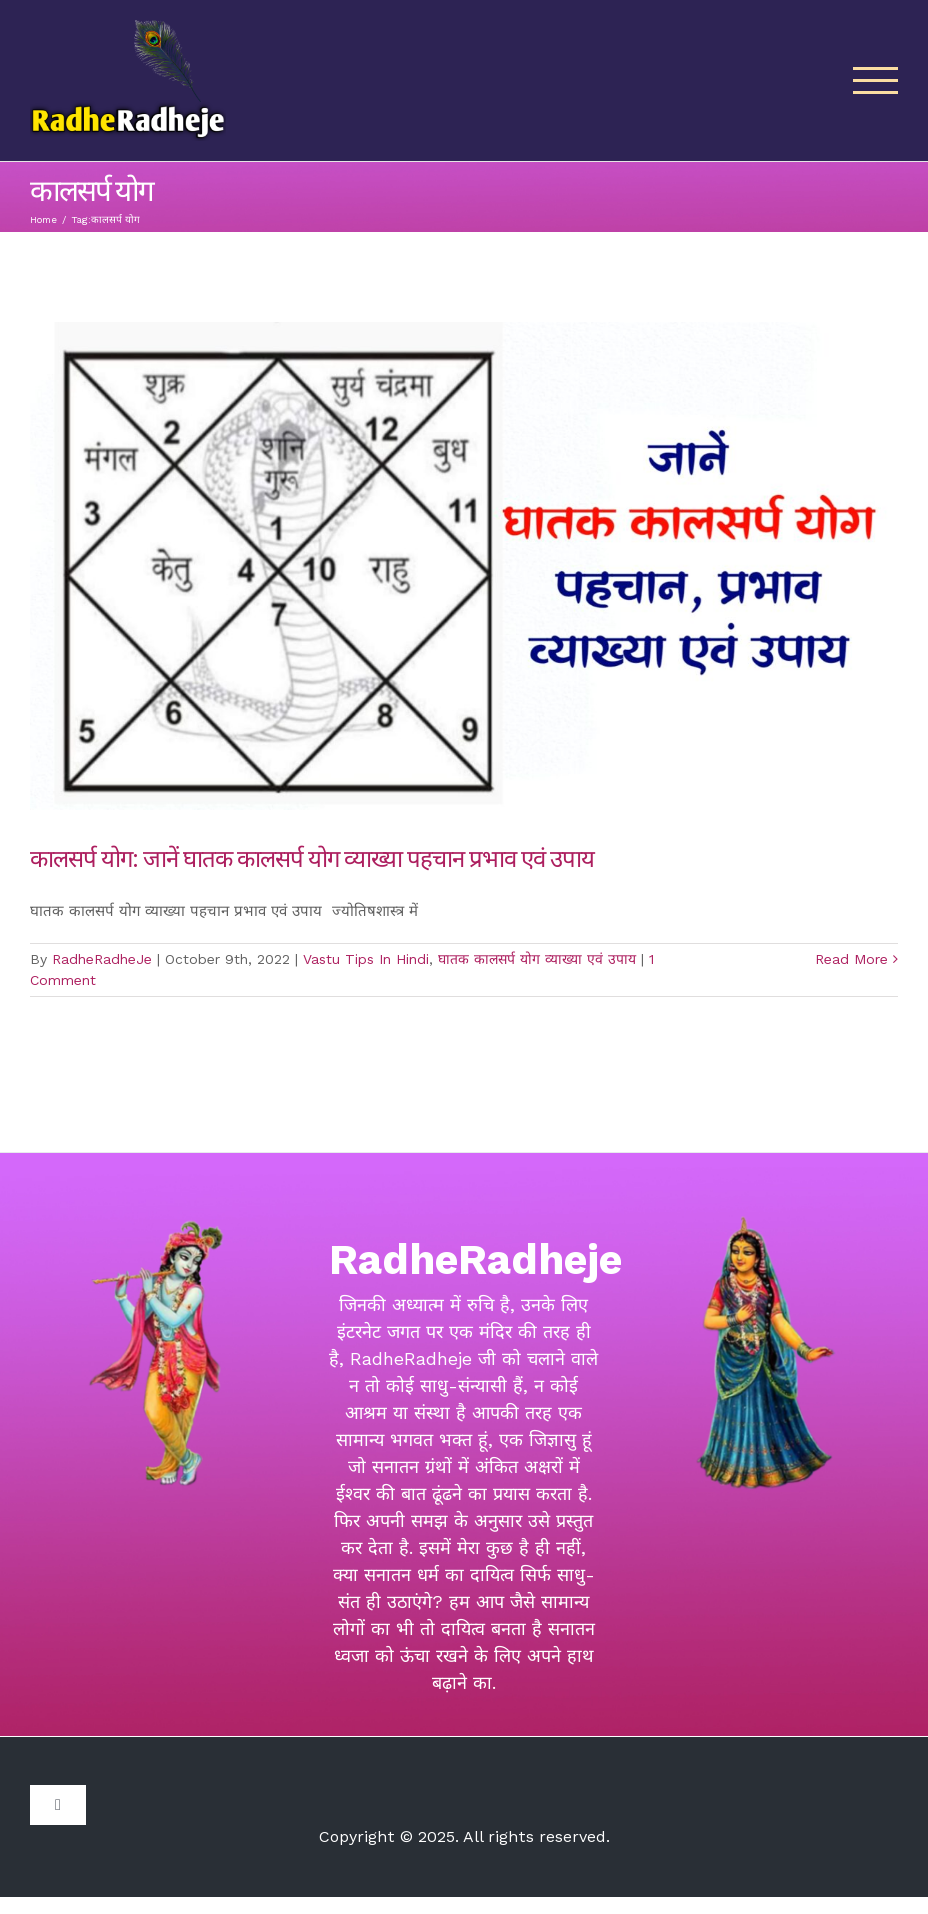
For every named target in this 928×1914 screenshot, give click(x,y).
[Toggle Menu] (876, 80)
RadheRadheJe (102, 959)
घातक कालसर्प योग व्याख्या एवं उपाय (537, 959)
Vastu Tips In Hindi (366, 959)
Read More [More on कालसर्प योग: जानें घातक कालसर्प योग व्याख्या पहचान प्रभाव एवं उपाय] (851, 959)
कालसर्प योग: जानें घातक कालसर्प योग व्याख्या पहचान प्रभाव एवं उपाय (312, 857)
